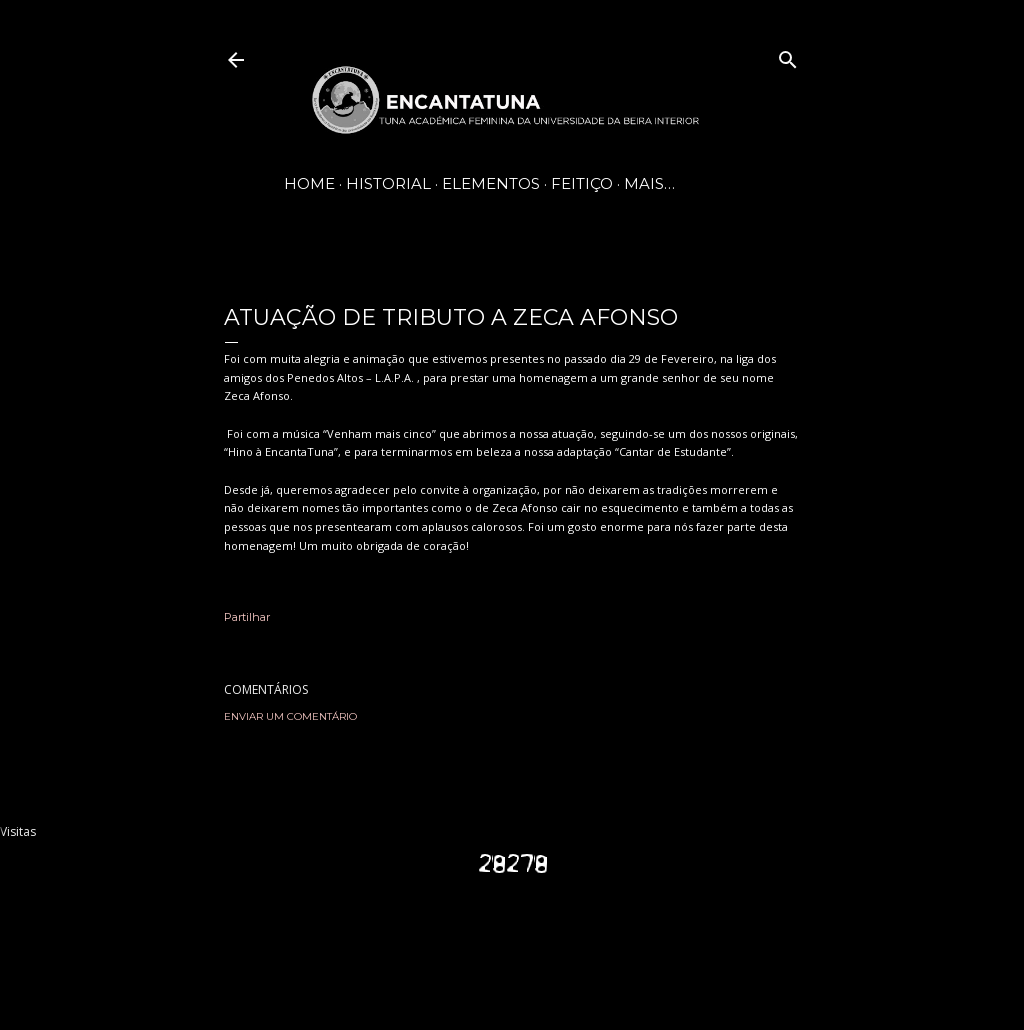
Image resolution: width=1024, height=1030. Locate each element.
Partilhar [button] (247, 617)
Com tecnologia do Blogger (512, 940)
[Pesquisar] (788, 55)
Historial (388, 183)
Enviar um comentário (290, 716)
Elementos (491, 183)
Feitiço (582, 183)
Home (309, 183)
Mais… (649, 183)
